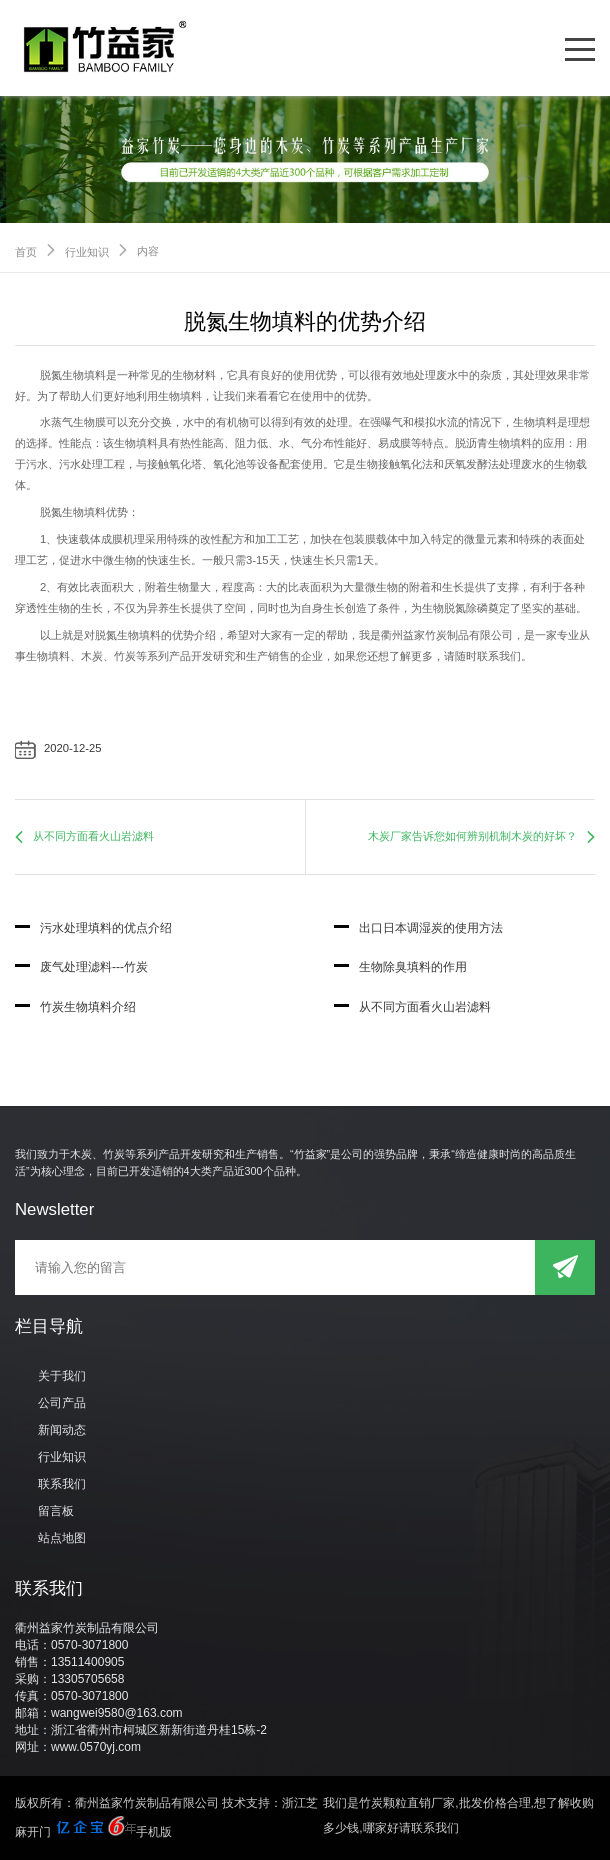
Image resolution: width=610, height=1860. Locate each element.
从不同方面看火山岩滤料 (93, 836)
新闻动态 (62, 1430)
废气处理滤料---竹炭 (81, 967)
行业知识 (87, 252)
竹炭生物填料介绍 (75, 1007)
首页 (26, 252)
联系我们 (62, 1484)
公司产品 (62, 1403)
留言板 (56, 1511)
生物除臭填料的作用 (400, 967)
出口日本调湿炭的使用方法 (418, 928)
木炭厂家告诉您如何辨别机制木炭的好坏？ (472, 836)
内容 (148, 251)
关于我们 (62, 1376)
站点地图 (62, 1538)
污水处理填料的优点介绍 (93, 928)
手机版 (154, 1832)
